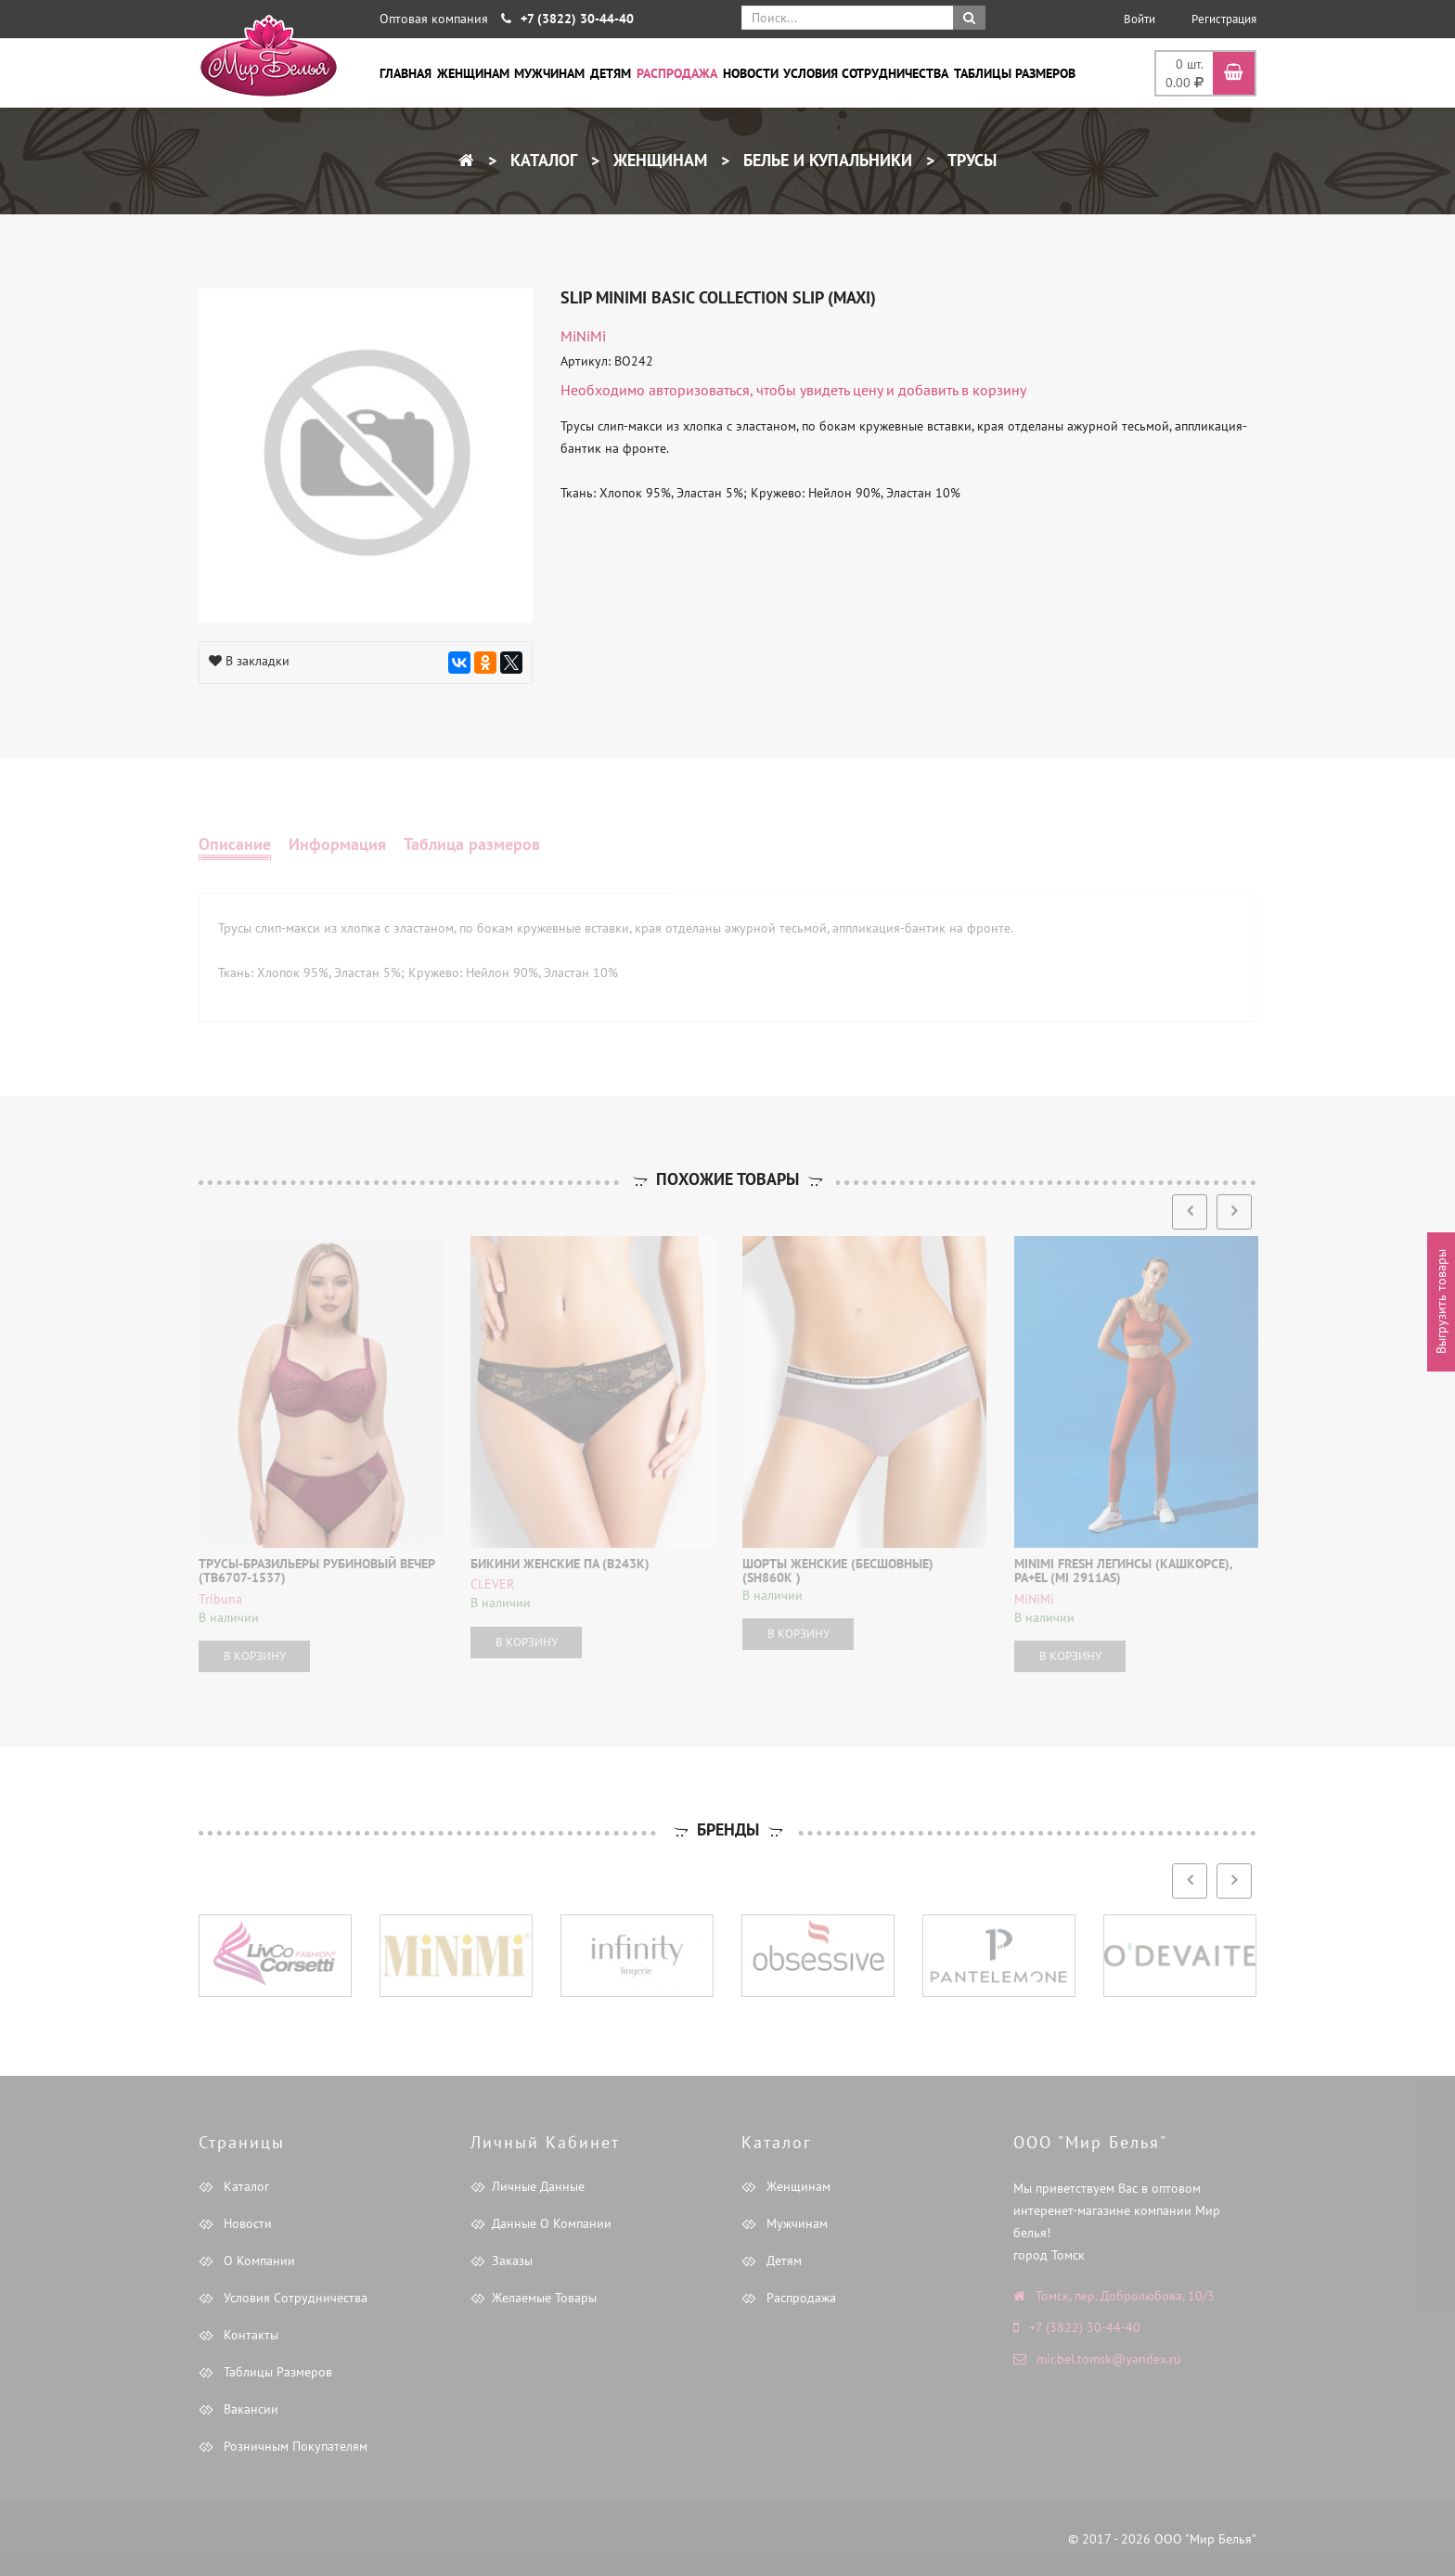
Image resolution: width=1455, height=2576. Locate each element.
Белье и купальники (825, 160)
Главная (405, 73)
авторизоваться (699, 389)
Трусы (970, 160)
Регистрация (1223, 19)
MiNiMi (583, 336)
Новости (751, 73)
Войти (1139, 19)
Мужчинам (549, 73)
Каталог (541, 160)
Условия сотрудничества (865, 73)
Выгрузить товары (1441, 1302)
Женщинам (473, 73)
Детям (610, 73)
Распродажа (677, 73)
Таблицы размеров (1014, 73)
